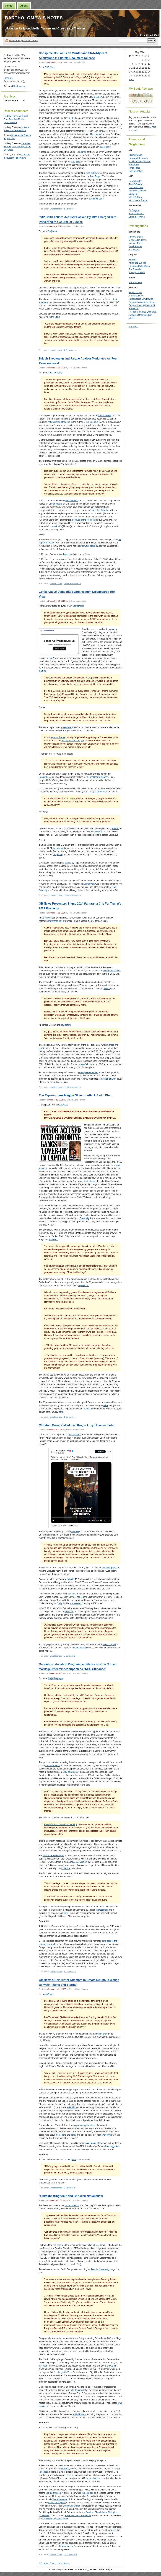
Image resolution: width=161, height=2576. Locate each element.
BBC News (49, 67)
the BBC (55, 317)
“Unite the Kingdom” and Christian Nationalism (71, 2196)
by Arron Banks (58, 737)
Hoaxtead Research (138, 158)
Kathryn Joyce (135, 243)
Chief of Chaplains (57, 2502)
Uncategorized (56, 209)
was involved (95, 2478)
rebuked (65, 554)
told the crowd (77, 2390)
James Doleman (136, 213)
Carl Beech (95, 134)
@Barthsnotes (18, 86)
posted (68, 863)
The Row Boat (135, 282)
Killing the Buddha (137, 263)
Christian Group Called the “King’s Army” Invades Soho (77, 1425)
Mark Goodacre (136, 295)
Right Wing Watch (137, 190)
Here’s (107, 988)
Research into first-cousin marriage (60, 1824)
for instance (89, 1181)
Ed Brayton (134, 210)
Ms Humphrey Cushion (139, 161)
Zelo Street (134, 164)
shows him (112, 2366)
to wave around (89, 546)
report (53, 1855)
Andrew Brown (136, 237)
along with (62, 2372)
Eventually (84, 1218)
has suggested (112, 2146)
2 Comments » (70, 2188)
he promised (65, 2546)
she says (101, 2034)
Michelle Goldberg (137, 240)
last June (71, 1593)
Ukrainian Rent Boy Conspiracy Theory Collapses (17, 146)
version (78, 1862)
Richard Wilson (136, 171)
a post (111, 629)
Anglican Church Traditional (78, 2515)
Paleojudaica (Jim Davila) (141, 299)
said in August (92, 2143)
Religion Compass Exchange (142, 312)
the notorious (92, 422)
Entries (14, 40)
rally (60, 1603)
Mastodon (133, 326)
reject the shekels (99, 510)
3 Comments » (70, 1656)
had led (80, 1597)
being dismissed (53, 2493)
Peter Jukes (134, 168)
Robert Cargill (135, 292)
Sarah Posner (135, 246)
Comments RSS (30, 40)
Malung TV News (137, 272)
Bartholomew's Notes (34, 17)
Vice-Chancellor (59, 2499)
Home (8, 5)
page (96, 199)
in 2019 (72, 118)
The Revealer (135, 269)
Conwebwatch (135, 181)
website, (71, 1579)
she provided (59, 848)
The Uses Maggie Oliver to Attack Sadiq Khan (75, 1095)
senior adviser (104, 415)
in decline (66, 1868)
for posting (58, 854)
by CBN (75, 1531)
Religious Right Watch (139, 266)
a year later (66, 727)
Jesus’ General (136, 184)
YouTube (69, 1611)
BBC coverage (70, 1772)
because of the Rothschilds (85, 520)
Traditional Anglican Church (55, 2518)
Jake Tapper (95, 176)
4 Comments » (70, 2554)
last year (43, 2366)
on (12, 116)
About (23, 5)
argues (112, 2530)
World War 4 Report (138, 200)
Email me (8, 78)
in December (102, 1910)
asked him (72, 2107)
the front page (109, 1644)
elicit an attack (108, 1079)
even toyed (107, 2135)
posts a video (75, 1434)
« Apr (131, 79)
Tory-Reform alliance (98, 777)
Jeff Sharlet (134, 249)
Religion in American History (142, 302)
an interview (89, 884)
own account (76, 1603)
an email (82, 152)
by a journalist (98, 791)
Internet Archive (52, 1765)
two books (98, 831)
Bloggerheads (135, 155)
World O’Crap (135, 197)
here (51, 658)
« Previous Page (46, 2563)
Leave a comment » (72, 583)
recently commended (88, 1072)
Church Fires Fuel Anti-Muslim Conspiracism (16, 119)
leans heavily (79, 1647)
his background (110, 1567)
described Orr (71, 500)
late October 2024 (111, 970)
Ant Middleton (78, 2414)
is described (88, 2493)
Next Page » (64, 2563)
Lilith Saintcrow (136, 187)
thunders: (53, 1239)
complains (75, 161)
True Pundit (104, 147)
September (78, 606)
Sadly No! (133, 194)
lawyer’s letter (85, 1064)
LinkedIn (65, 2468)
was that (56, 526)
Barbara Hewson (137, 217)
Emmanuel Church (71, 2506)
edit (55, 921)
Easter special (55, 504)
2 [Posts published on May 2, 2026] (145, 60)
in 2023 (42, 671)
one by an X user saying (72, 740)
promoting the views (85, 2125)
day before (66, 1025)
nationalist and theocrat (59, 422)
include (97, 97)
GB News (46, 918)
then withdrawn (93, 173)
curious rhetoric (72, 2205)
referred (115, 828)
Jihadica (133, 259)
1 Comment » (70, 209)
